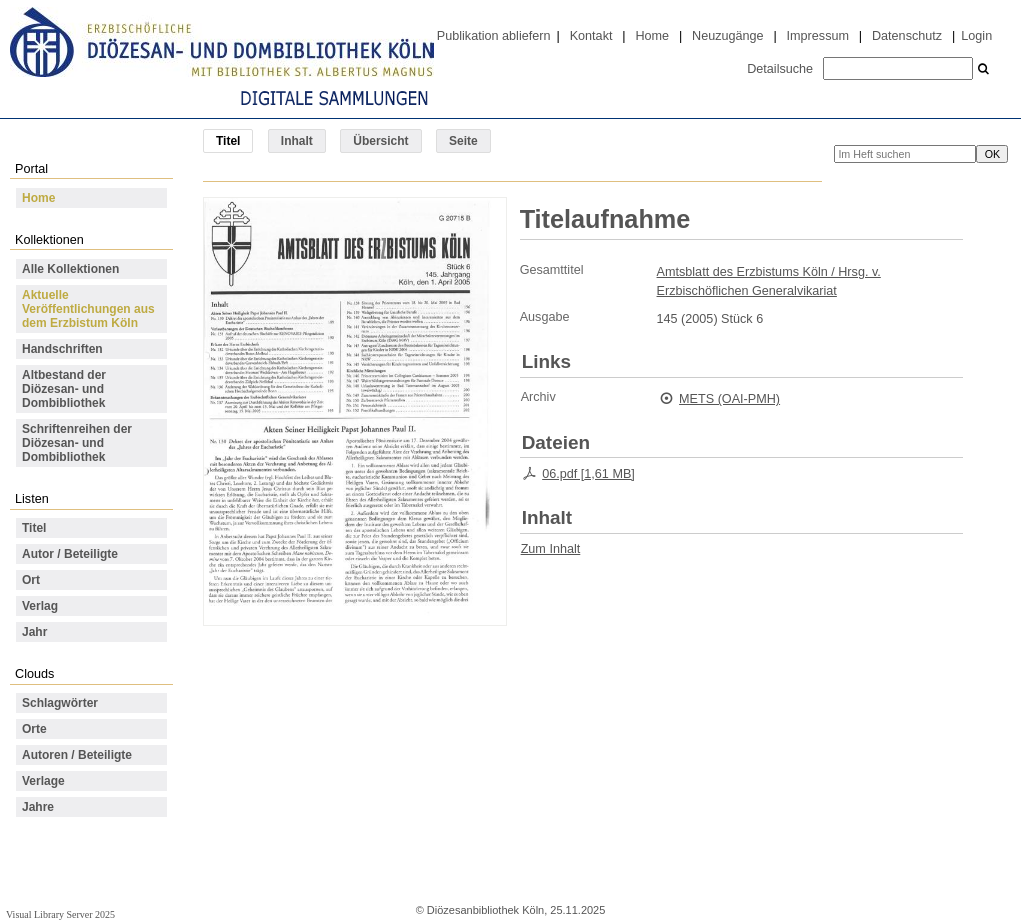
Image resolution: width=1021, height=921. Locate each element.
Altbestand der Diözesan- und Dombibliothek (64, 389)
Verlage (43, 781)
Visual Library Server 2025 (60, 914)
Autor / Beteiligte (70, 554)
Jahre (38, 807)
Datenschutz (907, 36)
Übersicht (380, 141)
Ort (31, 580)
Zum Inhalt (551, 549)
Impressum (818, 36)
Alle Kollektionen (70, 269)
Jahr (34, 632)
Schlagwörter (60, 703)
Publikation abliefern (494, 36)
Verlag (40, 606)
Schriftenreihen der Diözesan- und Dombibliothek (77, 443)
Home (652, 36)
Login (976, 36)
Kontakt (591, 36)
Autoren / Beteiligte (77, 755)
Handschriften (62, 349)
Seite (463, 141)
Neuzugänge (728, 36)
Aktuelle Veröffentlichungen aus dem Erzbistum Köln (88, 309)
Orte (34, 729)
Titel (34, 528)
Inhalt (297, 141)
